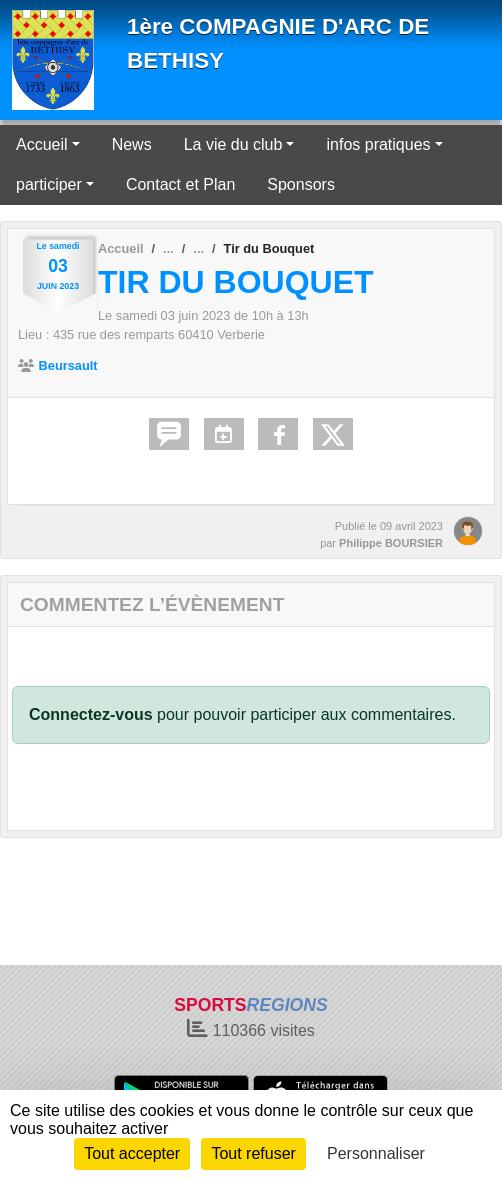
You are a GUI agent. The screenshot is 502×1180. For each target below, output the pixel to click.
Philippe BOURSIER (391, 543)
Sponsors (301, 184)
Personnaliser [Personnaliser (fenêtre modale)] (376, 1153)
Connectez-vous (91, 714)
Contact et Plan (180, 184)
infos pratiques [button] (378, 144)
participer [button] (49, 184)
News (132, 144)
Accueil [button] (42, 144)
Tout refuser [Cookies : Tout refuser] (253, 1153)
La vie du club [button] (233, 144)
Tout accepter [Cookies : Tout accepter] (132, 1153)
